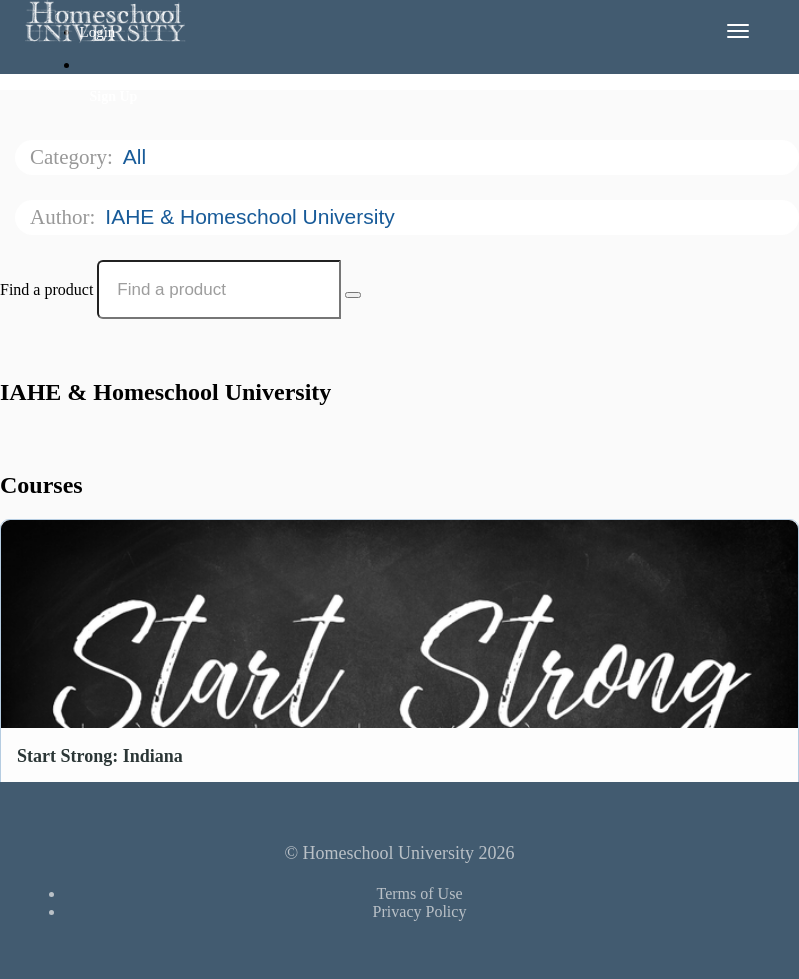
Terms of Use (420, 893)
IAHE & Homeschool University (252, 216)
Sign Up (114, 96)
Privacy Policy (420, 911)
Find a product (46, 289)
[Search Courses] (353, 295)
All (137, 156)
